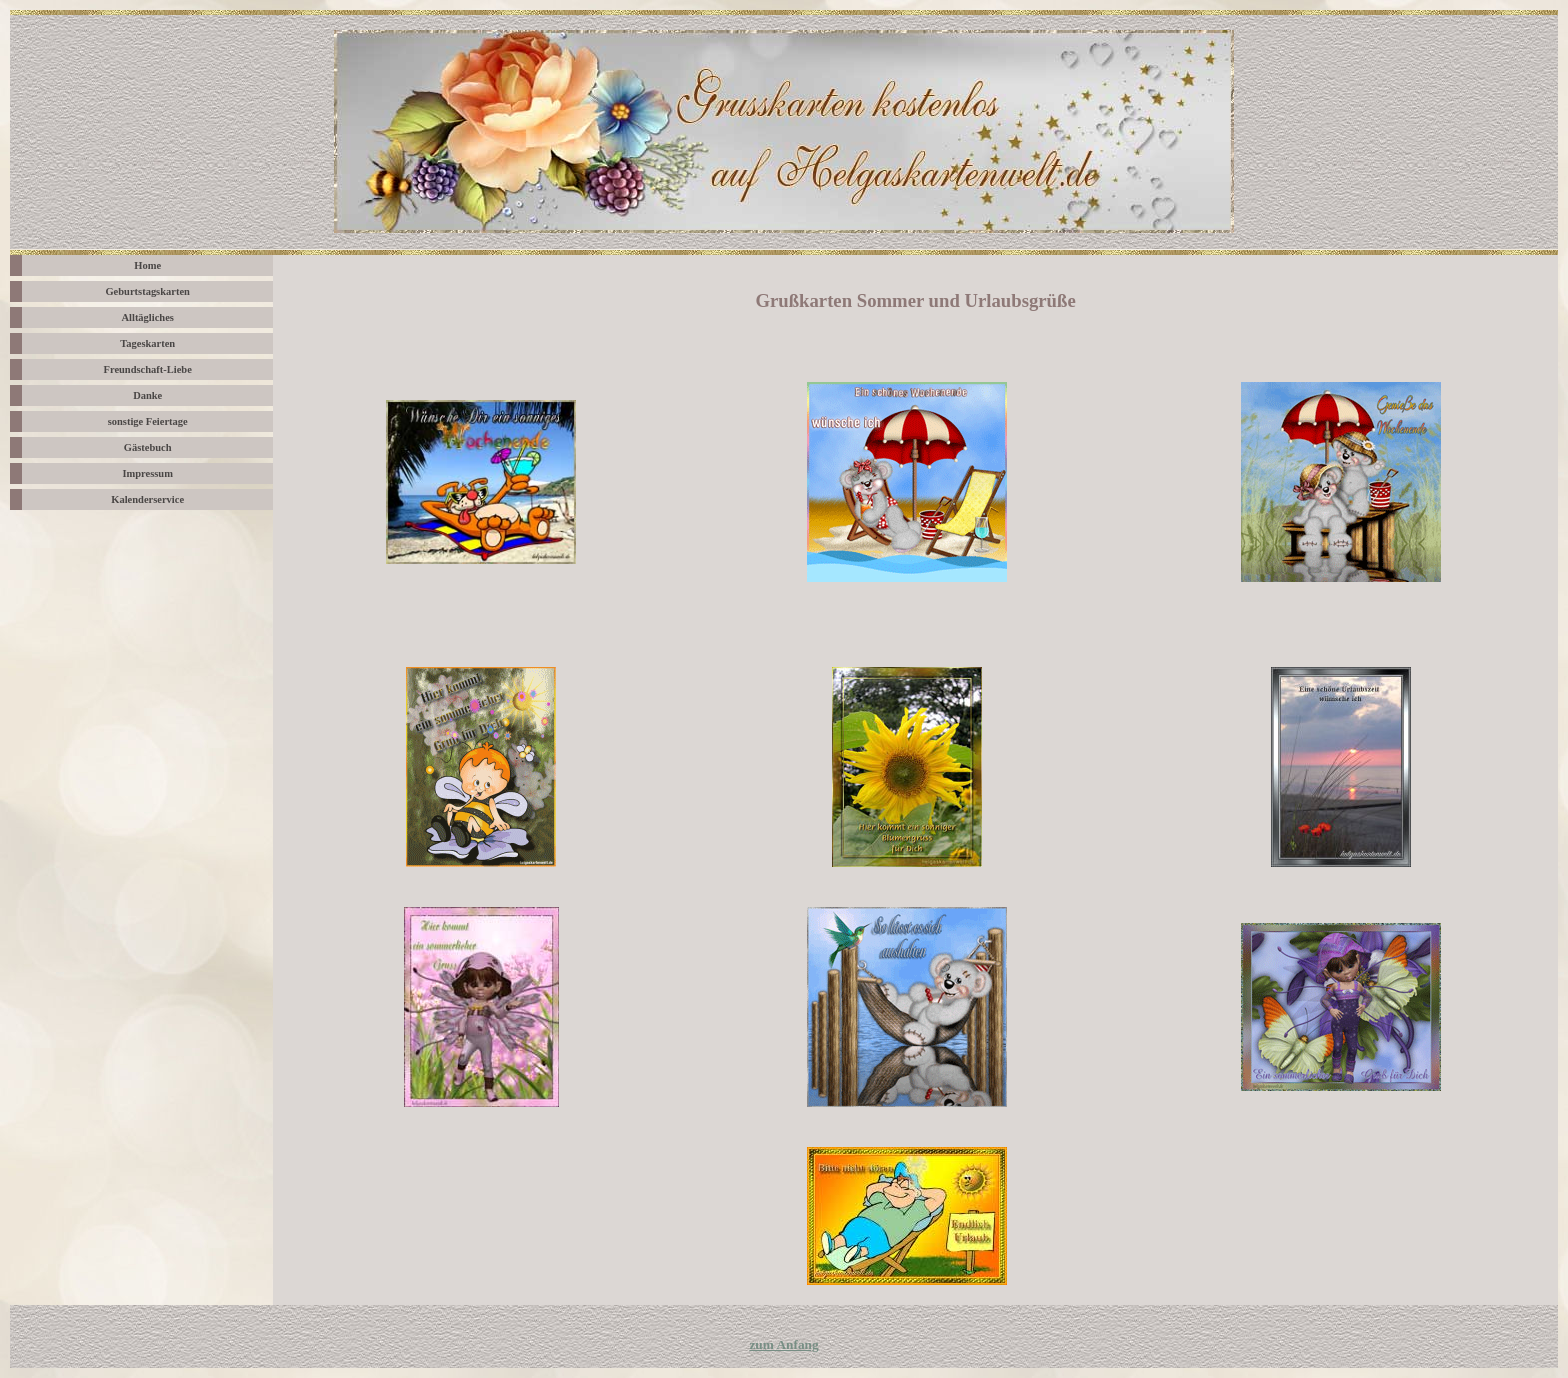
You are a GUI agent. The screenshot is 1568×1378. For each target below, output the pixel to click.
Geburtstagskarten (147, 291)
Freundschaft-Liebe (148, 369)
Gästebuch (148, 447)
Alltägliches (147, 317)
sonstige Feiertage (148, 421)
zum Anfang (783, 1344)
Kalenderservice (147, 499)
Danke (147, 395)
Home (147, 265)
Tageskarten (147, 343)
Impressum (147, 473)
